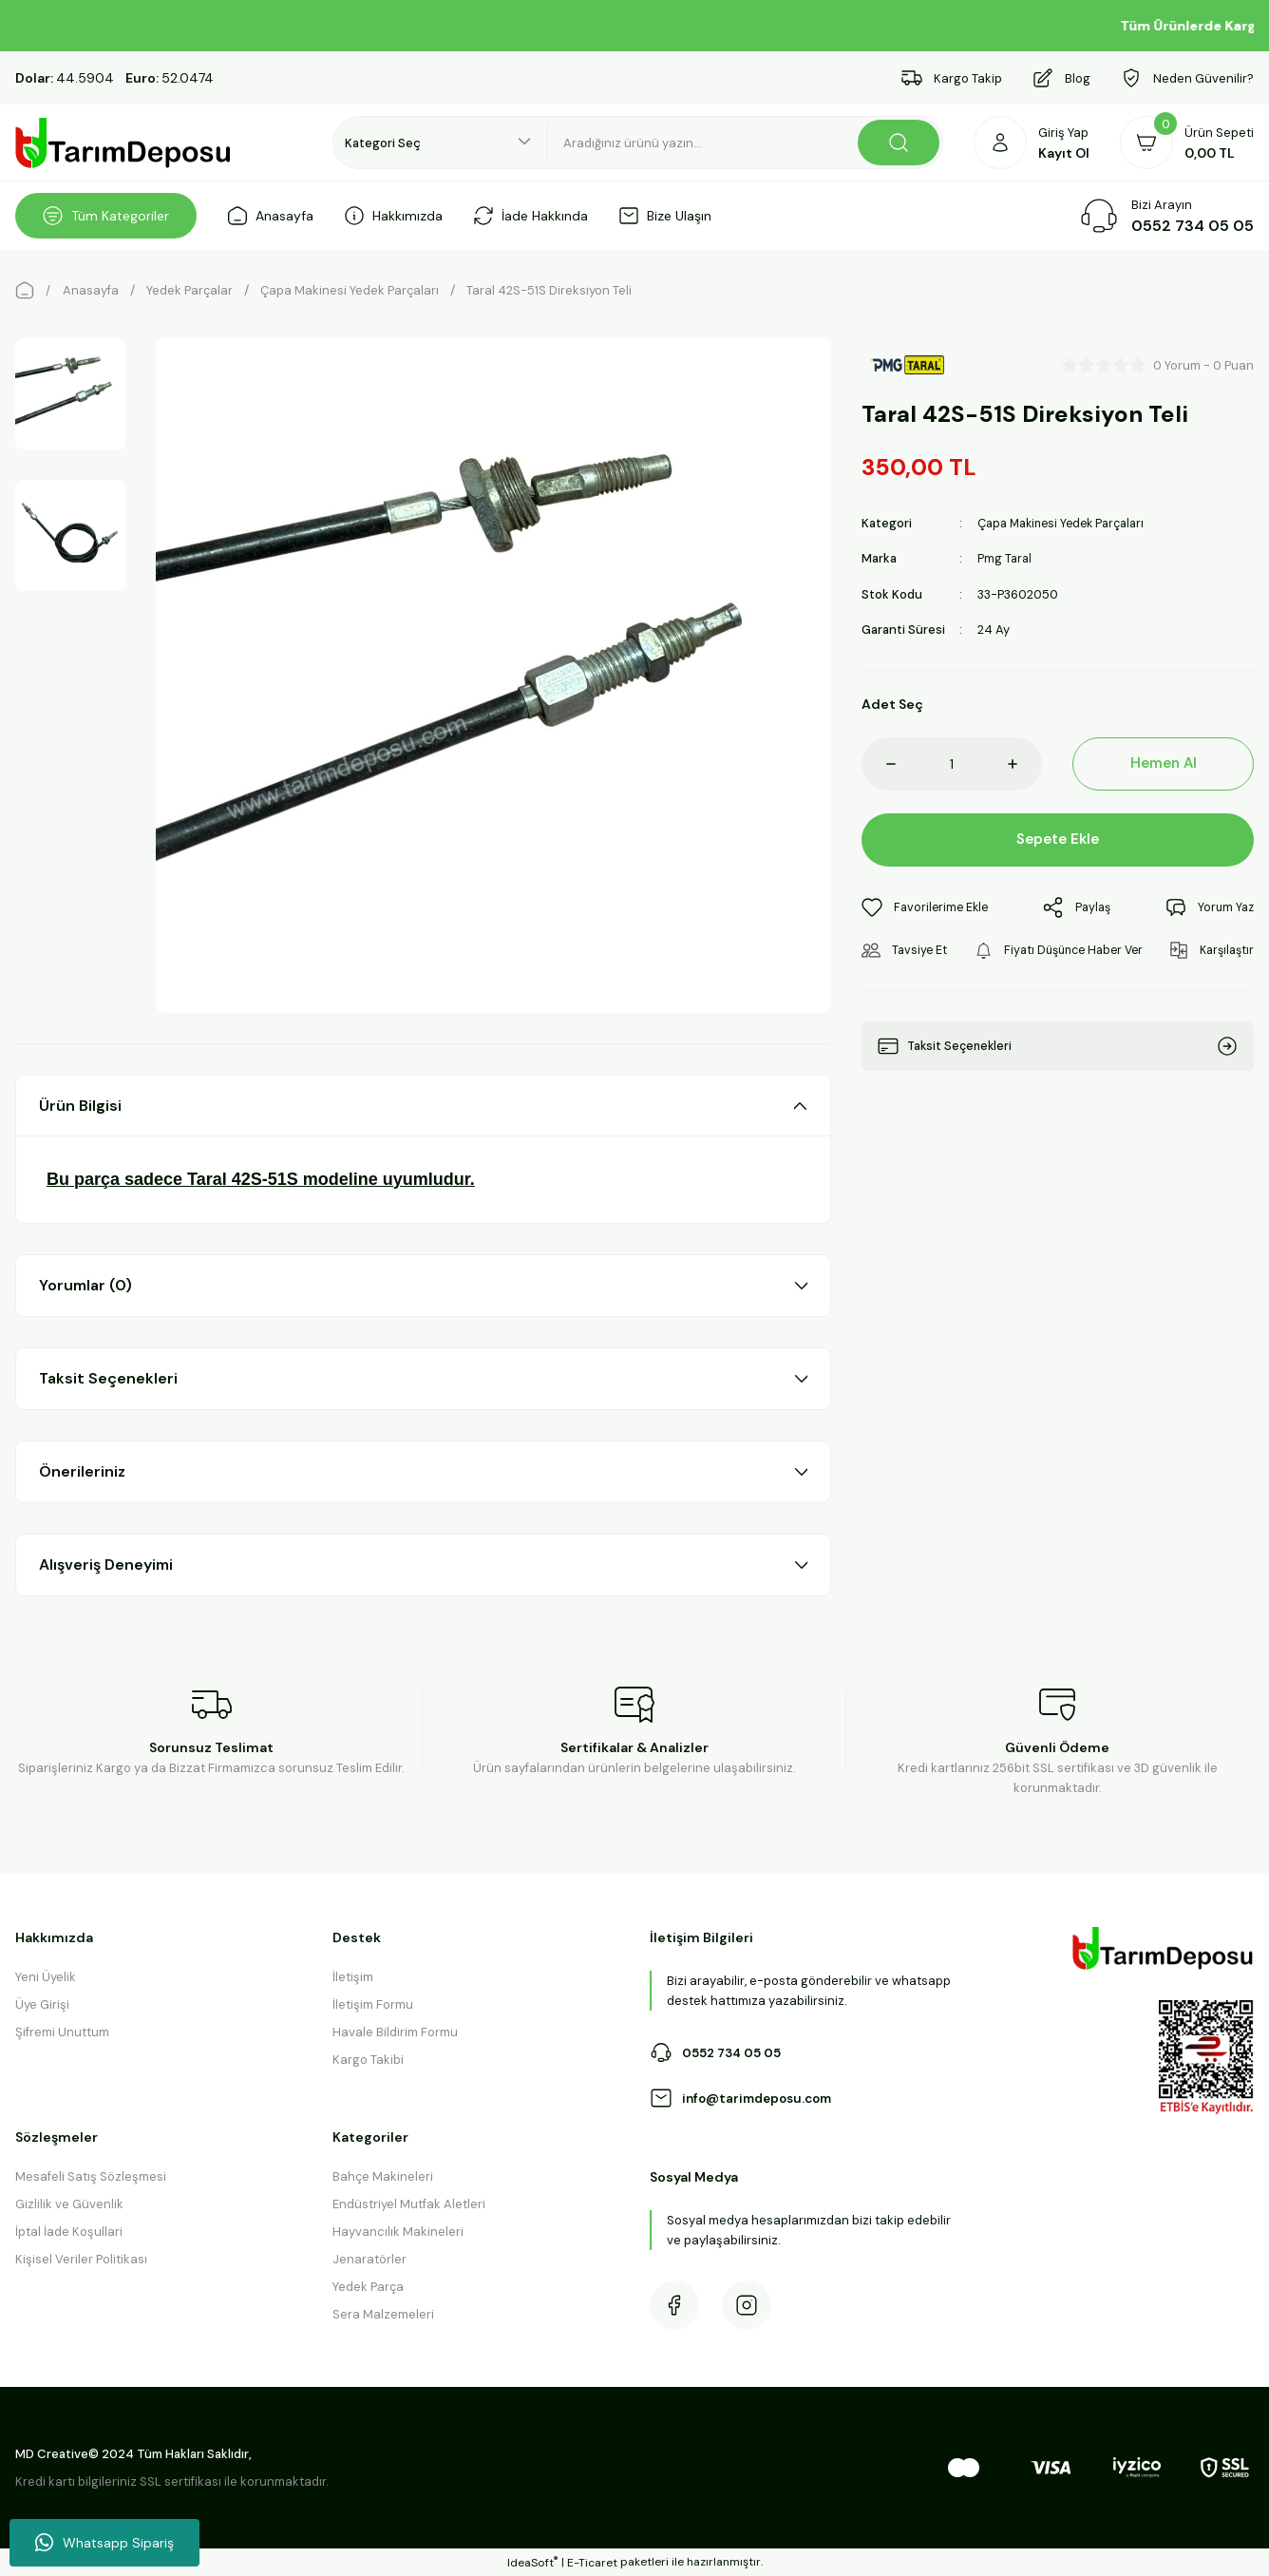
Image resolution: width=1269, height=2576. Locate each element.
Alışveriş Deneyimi (106, 1564)
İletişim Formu (372, 2004)
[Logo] (123, 143)
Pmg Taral (1005, 558)
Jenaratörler (369, 2259)
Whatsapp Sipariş (104, 2542)
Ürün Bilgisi (80, 1106)
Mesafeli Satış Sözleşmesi (90, 2176)
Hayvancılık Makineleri (398, 2231)
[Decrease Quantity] (879, 763)
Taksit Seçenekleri (108, 1378)
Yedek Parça (368, 2287)
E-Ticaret (592, 2562)
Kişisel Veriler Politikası (81, 2259)
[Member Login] (1031, 142)
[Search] (745, 142)
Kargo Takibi (368, 2059)
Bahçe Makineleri (382, 2176)
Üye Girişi (42, 2004)
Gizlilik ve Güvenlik (69, 2204)
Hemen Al (1163, 763)
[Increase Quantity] (1025, 763)
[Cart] (1187, 142)
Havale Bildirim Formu (395, 2032)
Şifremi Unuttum (62, 2032)
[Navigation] (106, 216)
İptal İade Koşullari (69, 2231)
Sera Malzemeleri (383, 2314)
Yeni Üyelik (45, 1977)
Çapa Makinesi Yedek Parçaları (1066, 523)
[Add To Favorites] (927, 907)
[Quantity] (952, 763)
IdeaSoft (532, 2562)
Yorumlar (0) (85, 1285)
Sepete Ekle (1057, 839)
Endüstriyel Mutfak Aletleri (408, 2204)
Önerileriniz (82, 1471)
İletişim (352, 1977)
